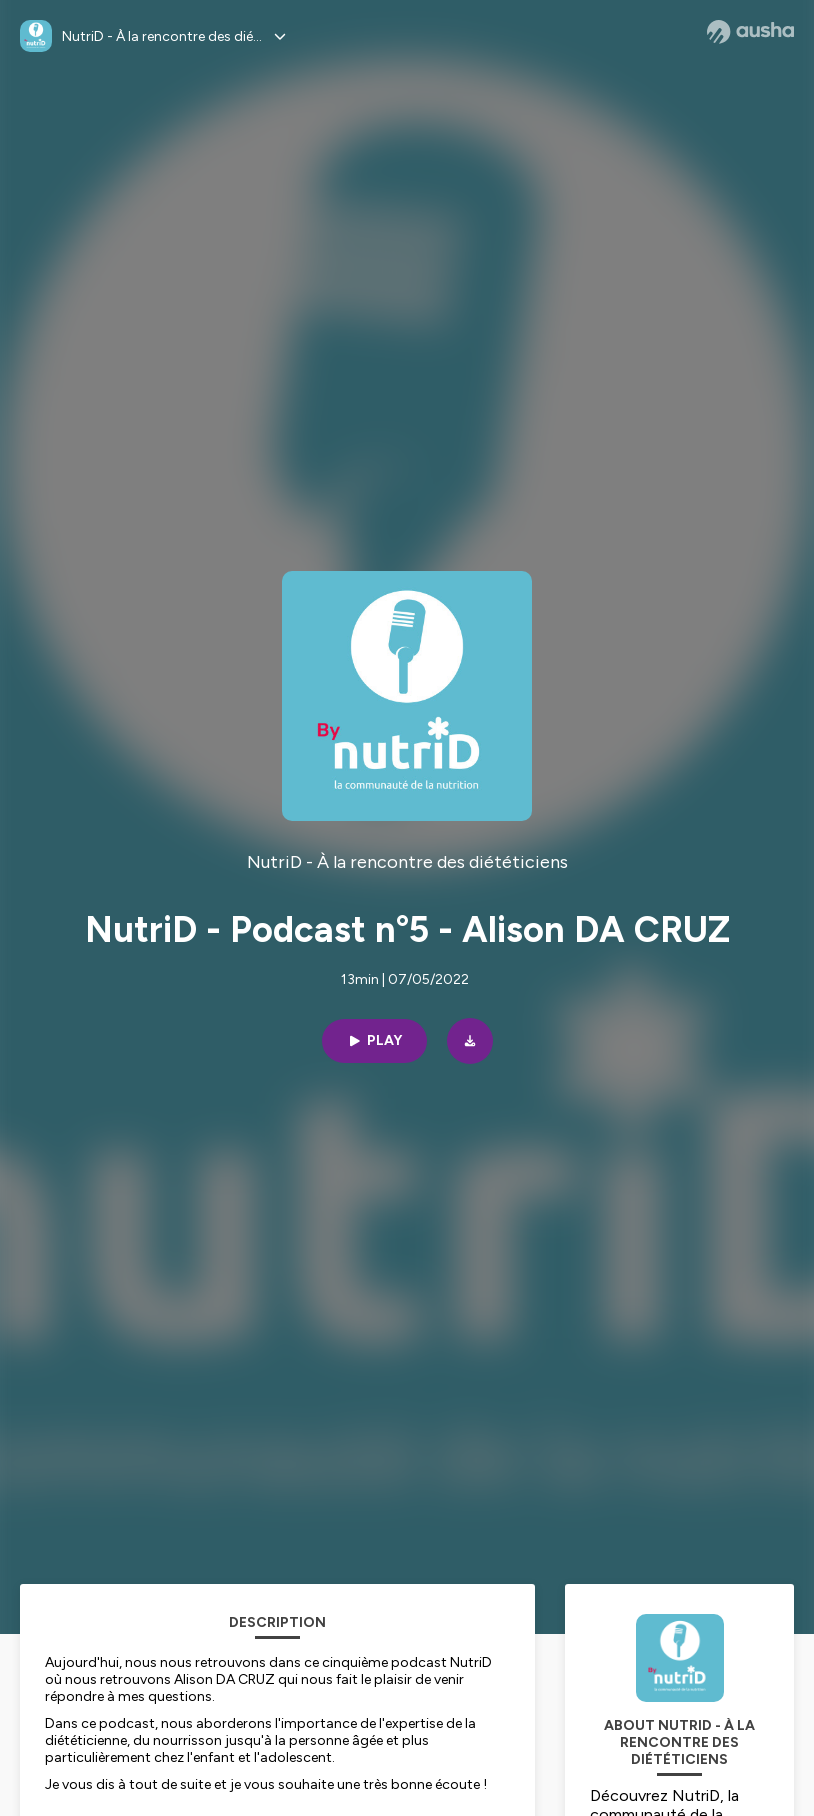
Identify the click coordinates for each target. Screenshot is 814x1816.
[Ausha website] (750, 32)
